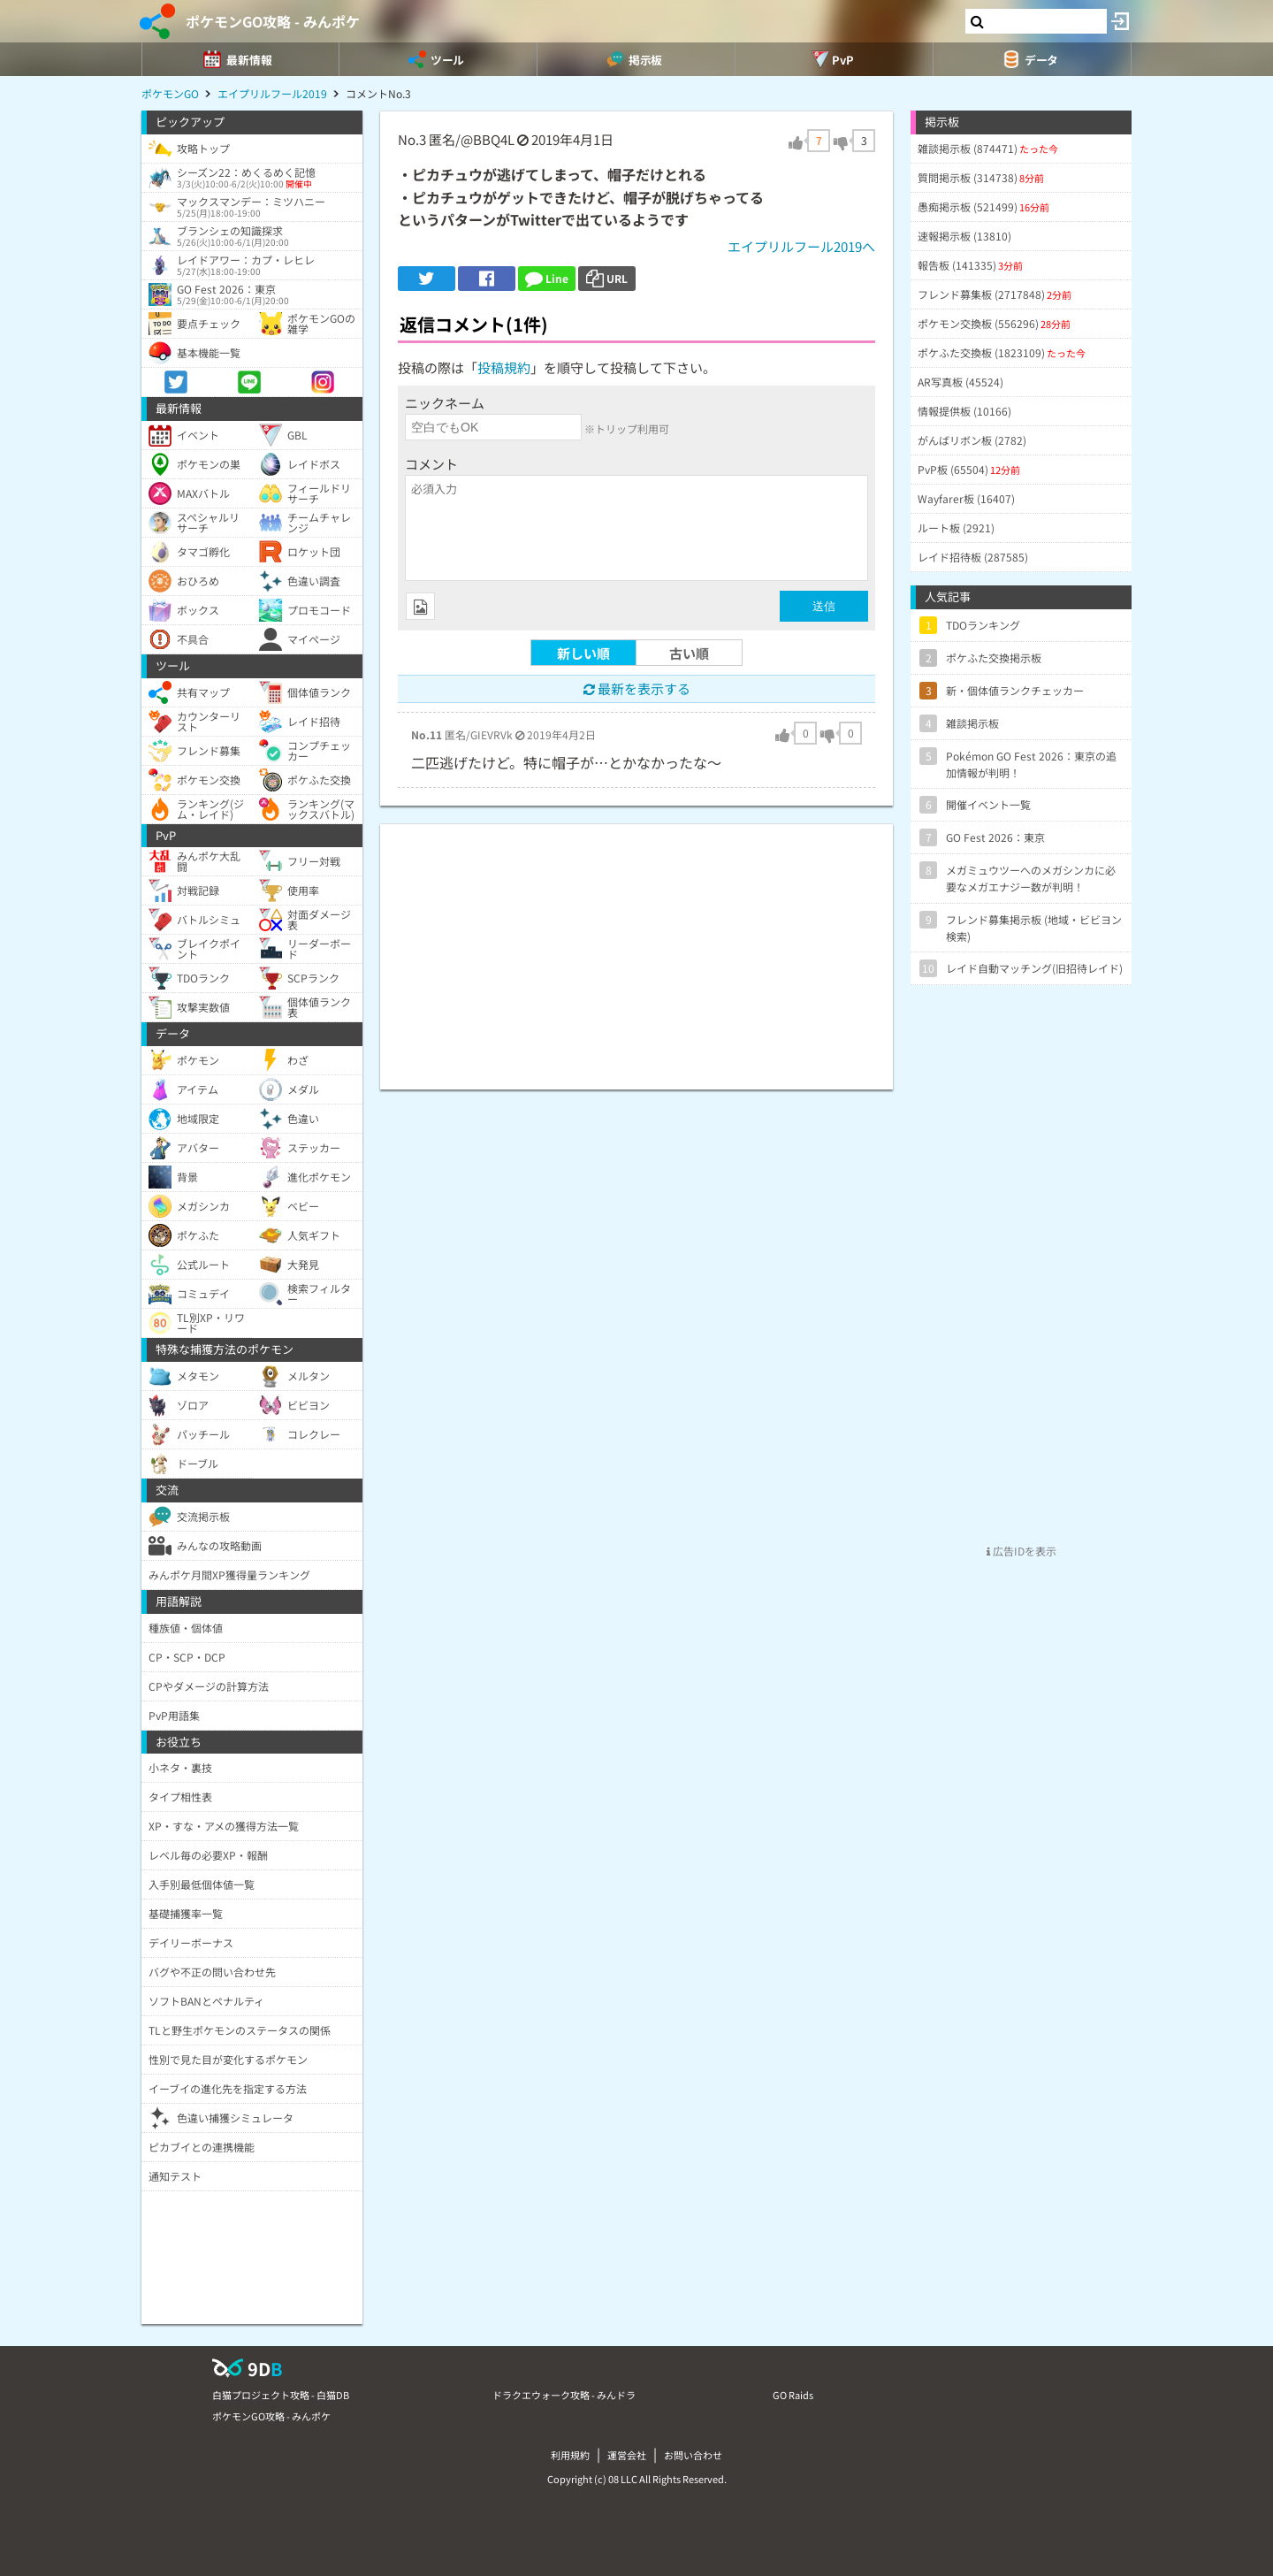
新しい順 (583, 653)
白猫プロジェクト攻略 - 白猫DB (280, 2395)
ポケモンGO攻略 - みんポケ (273, 21)
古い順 (689, 653)
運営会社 (626, 2455)
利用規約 (570, 2455)
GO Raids (793, 2395)
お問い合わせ (693, 2455)
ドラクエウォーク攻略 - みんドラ (564, 2395)
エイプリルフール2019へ (801, 246)
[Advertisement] (636, 948)
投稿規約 (503, 367)
